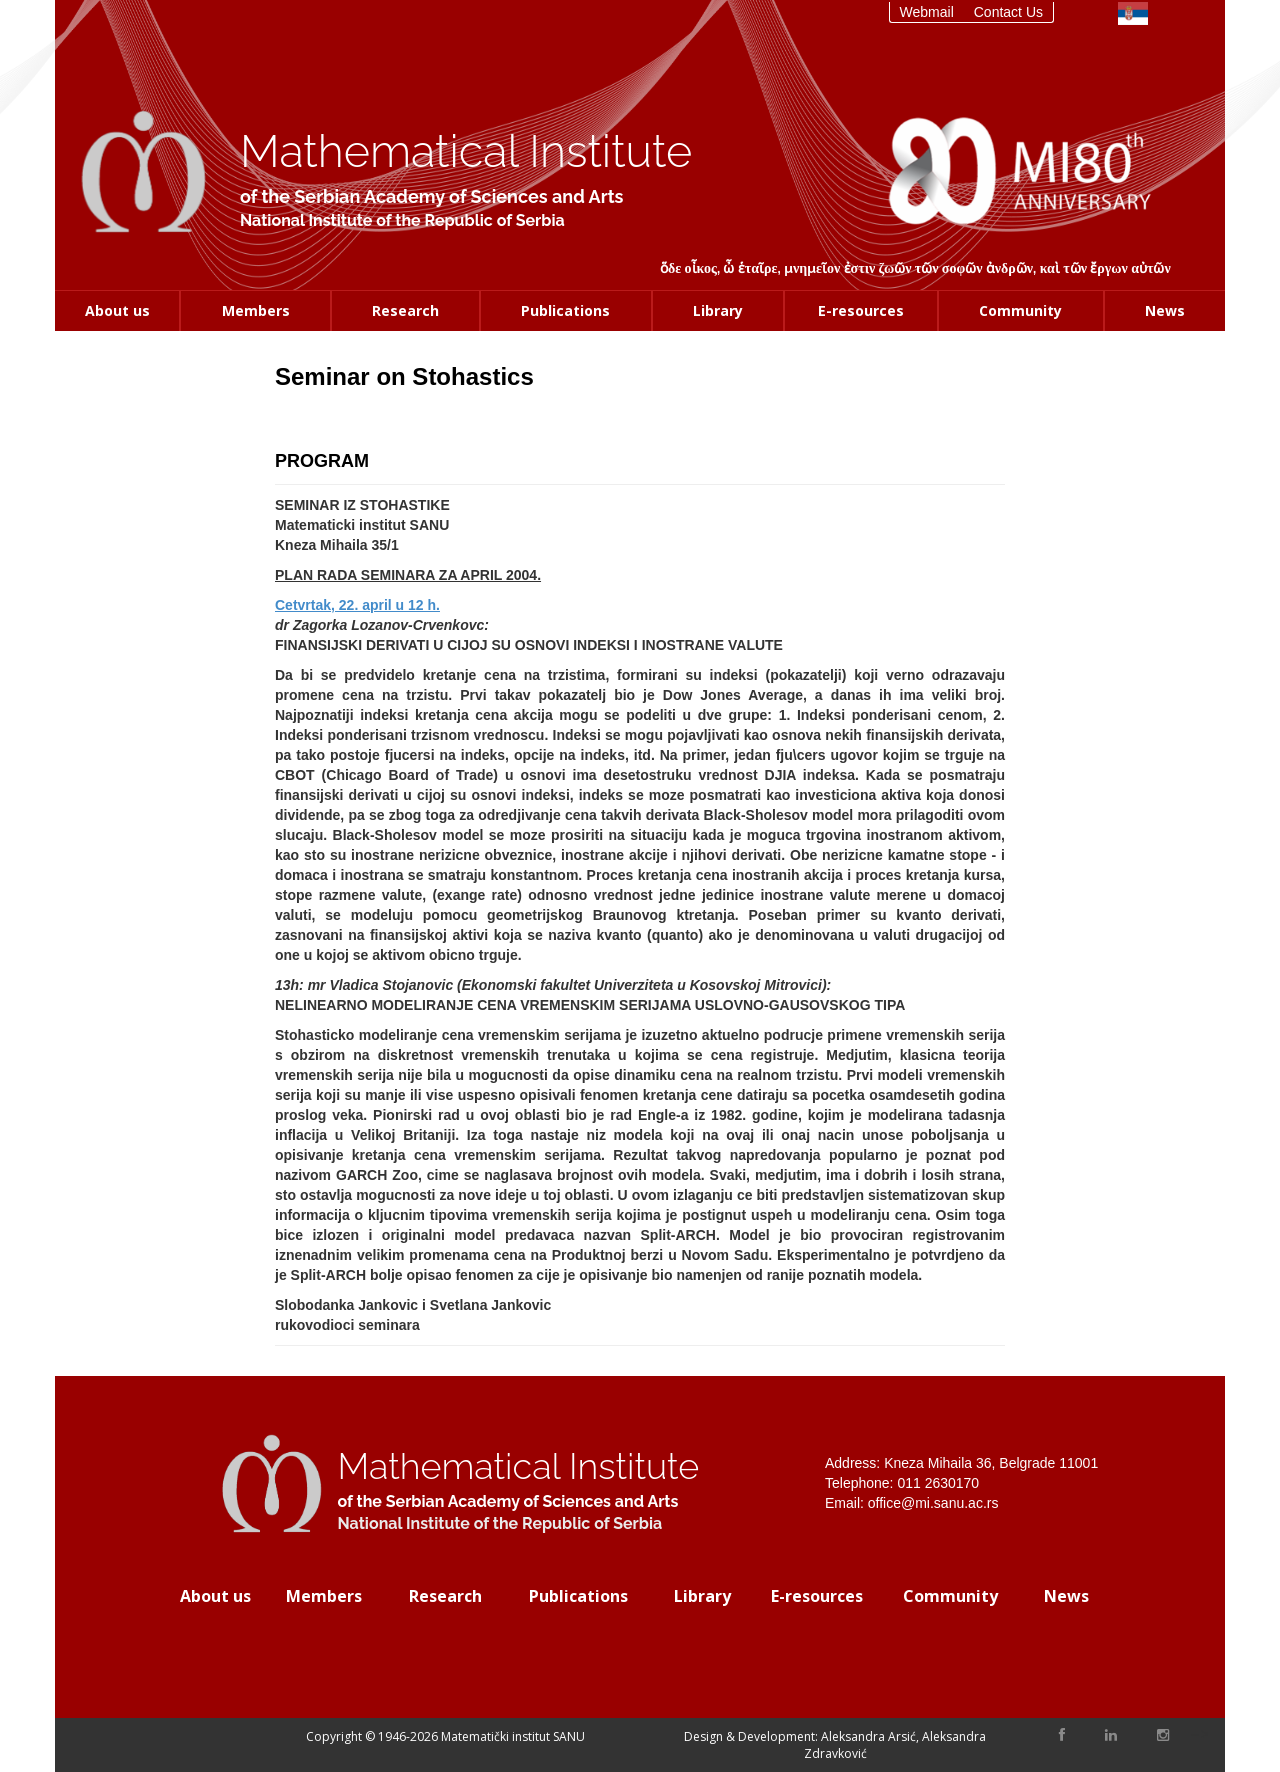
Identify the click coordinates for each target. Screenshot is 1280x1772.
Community (1020, 310)
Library (718, 310)
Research (405, 310)
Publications (565, 310)
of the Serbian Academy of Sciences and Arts (431, 196)
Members (256, 310)
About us (117, 310)
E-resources (861, 310)
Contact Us (1008, 12)
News (1165, 310)
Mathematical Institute (466, 151)
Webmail (927, 12)
